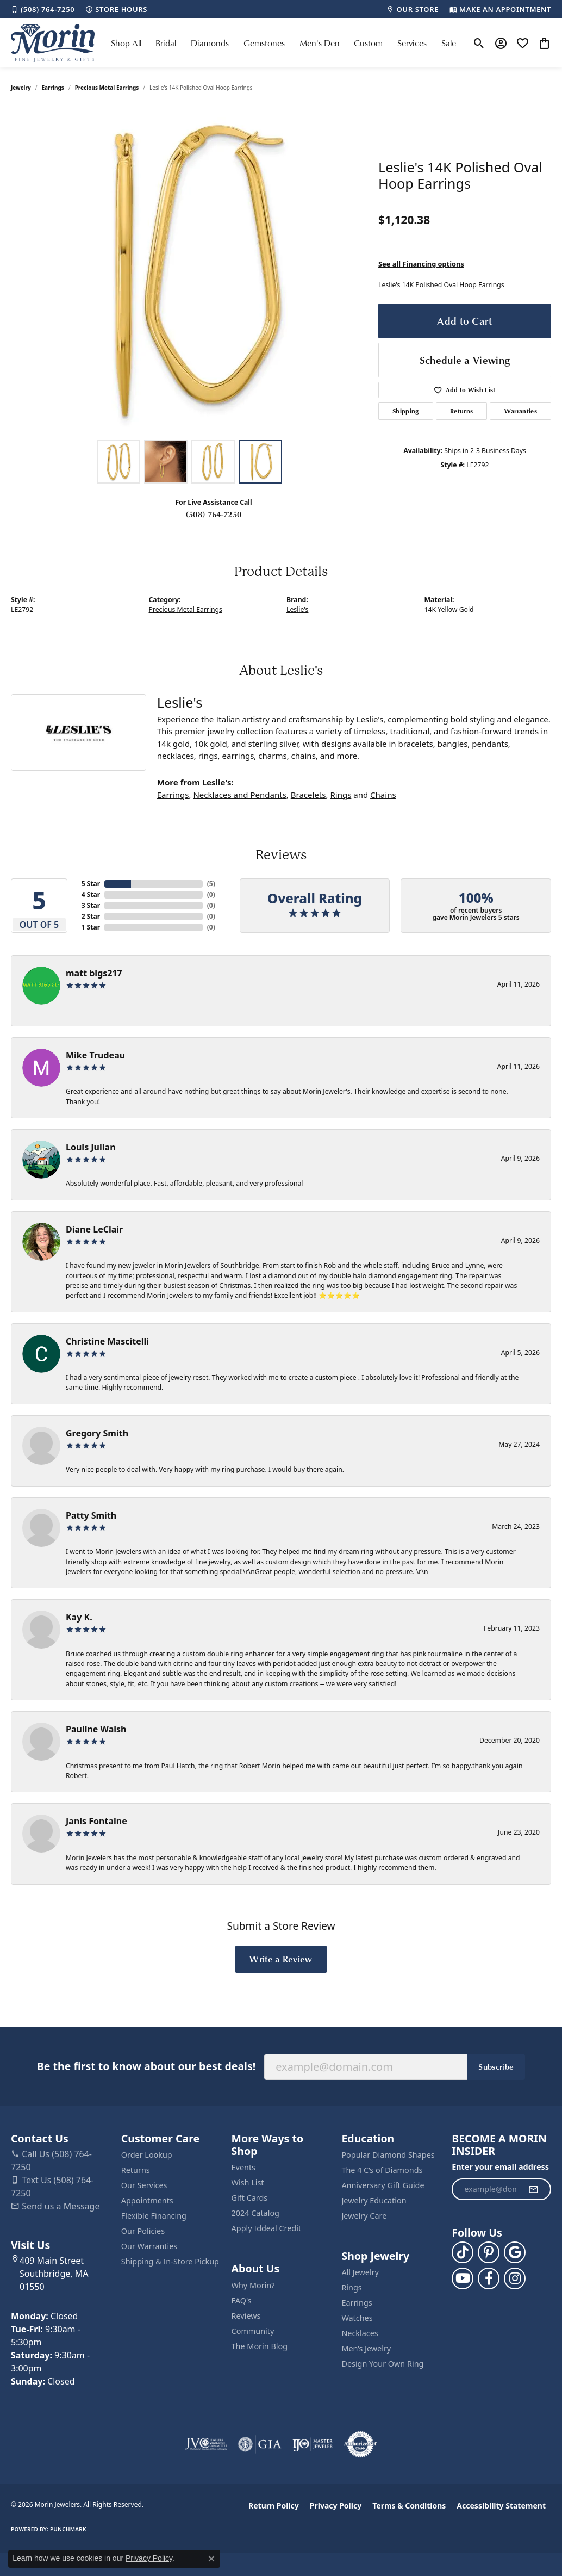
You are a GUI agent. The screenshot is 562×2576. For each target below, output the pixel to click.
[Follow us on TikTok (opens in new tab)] (462, 2252)
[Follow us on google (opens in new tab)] (515, 2252)
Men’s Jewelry (366, 2348)
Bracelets (308, 794)
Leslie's (297, 609)
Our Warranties (149, 2246)
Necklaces (359, 2333)
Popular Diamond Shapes (387, 2155)
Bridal (165, 43)
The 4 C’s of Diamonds (381, 2170)
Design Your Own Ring (382, 2363)
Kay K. (79, 1617)
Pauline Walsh (96, 1729)
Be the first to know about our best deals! (146, 2066)
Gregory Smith (97, 1433)
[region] (189, 271)
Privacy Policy (335, 2505)
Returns (461, 411)
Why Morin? (253, 2285)
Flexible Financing (153, 2215)
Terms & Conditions (409, 2505)
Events (243, 2167)
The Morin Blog (260, 2346)
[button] (479, 43)
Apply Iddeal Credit (267, 2228)
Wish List (248, 2182)
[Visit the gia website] (260, 2444)
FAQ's (242, 2300)
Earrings (53, 87)
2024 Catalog (255, 2213)
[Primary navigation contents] (283, 42)
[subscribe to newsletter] (533, 2189)
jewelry (21, 87)
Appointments (147, 2200)
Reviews (246, 2316)
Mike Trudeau (95, 1055)
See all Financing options (421, 264)
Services (412, 43)
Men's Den (319, 43)
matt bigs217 (94, 973)
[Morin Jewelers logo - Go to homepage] (52, 42)
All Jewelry (360, 2272)
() (211, 883)
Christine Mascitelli (107, 1341)
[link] (42, 9)
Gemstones (264, 43)
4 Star (91, 894)
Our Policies (143, 2231)
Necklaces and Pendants (239, 794)
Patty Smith (91, 1515)
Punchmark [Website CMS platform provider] (68, 2529)
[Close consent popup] (211, 2558)
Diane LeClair (94, 1229)
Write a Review (280, 1958)
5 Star (91, 883)
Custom (368, 43)
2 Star (91, 916)
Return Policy (273, 2505)
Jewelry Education (373, 2200)
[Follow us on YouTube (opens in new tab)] (462, 2278)
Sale (448, 43)
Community (253, 2331)
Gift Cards (250, 2198)
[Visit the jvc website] (206, 2444)
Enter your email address (500, 2167)
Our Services (144, 2185)
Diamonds (210, 43)
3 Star (91, 905)
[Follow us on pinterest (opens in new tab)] (488, 2252)
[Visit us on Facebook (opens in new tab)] (488, 2278)
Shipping (405, 411)
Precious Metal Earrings (107, 87)
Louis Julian (91, 1147)
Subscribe (496, 2066)
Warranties (520, 411)
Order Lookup (146, 2155)
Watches (356, 2318)
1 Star (91, 927)
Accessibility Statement (501, 2505)
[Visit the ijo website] (312, 2444)
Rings (340, 794)
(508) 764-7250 (213, 514)
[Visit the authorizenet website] (360, 2444)
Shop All (126, 43)
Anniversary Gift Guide (382, 2185)
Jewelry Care (363, 2215)
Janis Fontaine (96, 1821)
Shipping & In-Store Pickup (170, 2261)
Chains (383, 794)
